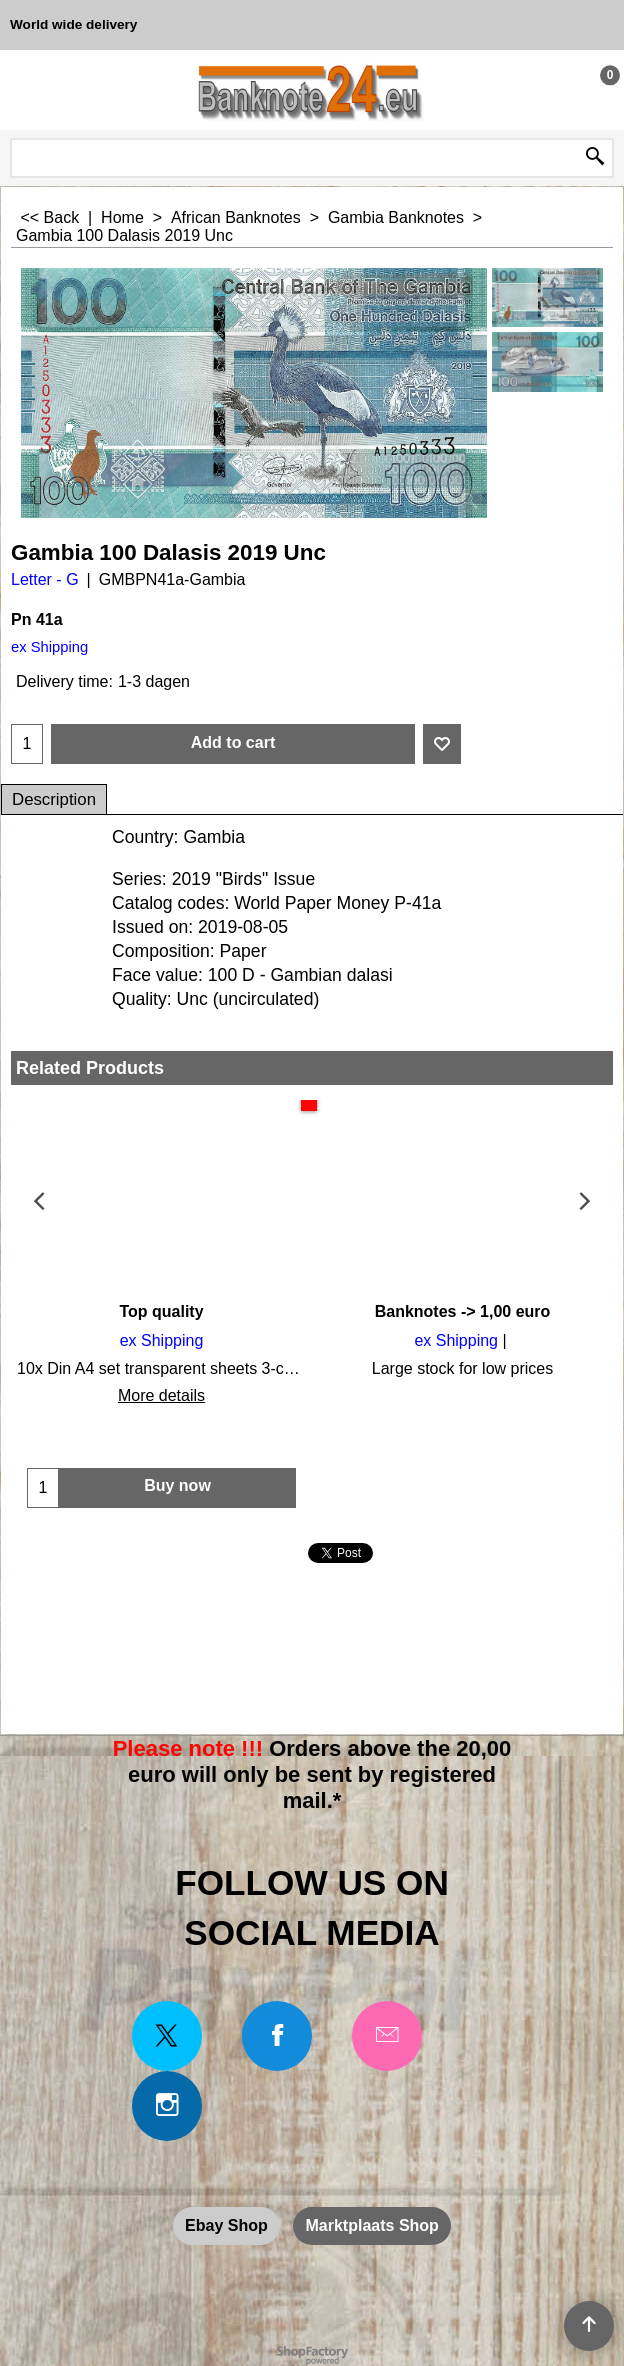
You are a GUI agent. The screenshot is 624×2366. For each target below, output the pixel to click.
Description (54, 799)
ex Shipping (49, 647)
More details (161, 1395)
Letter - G (45, 579)
